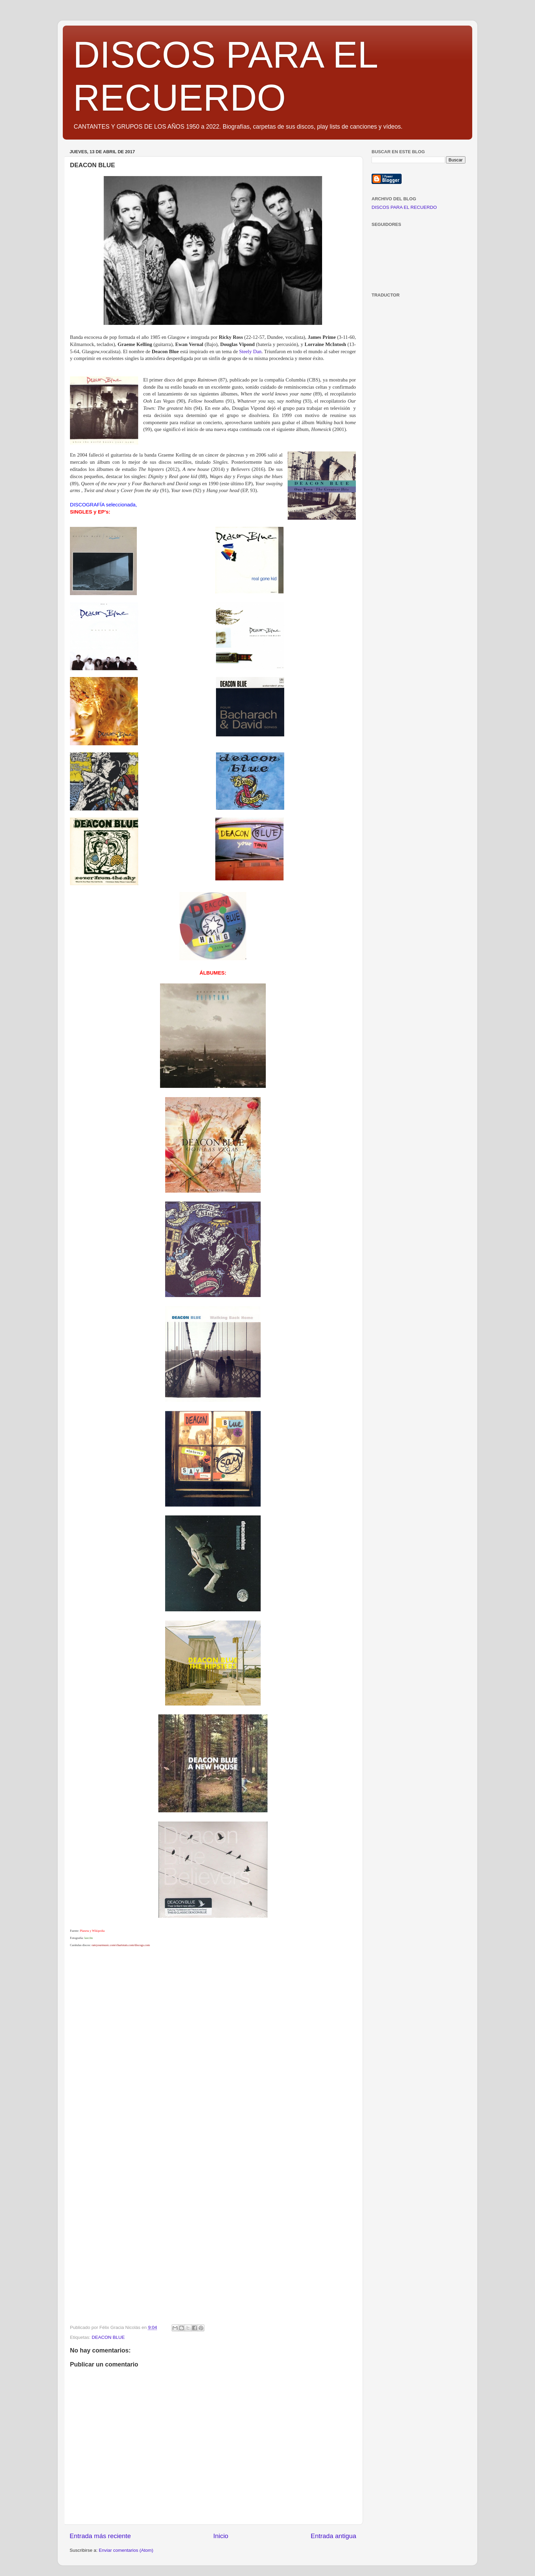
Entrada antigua (333, 2535)
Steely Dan (250, 351)
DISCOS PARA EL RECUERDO (404, 207)
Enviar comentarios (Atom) (126, 2550)
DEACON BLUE (108, 2337)
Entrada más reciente (100, 2535)
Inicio (220, 2535)
